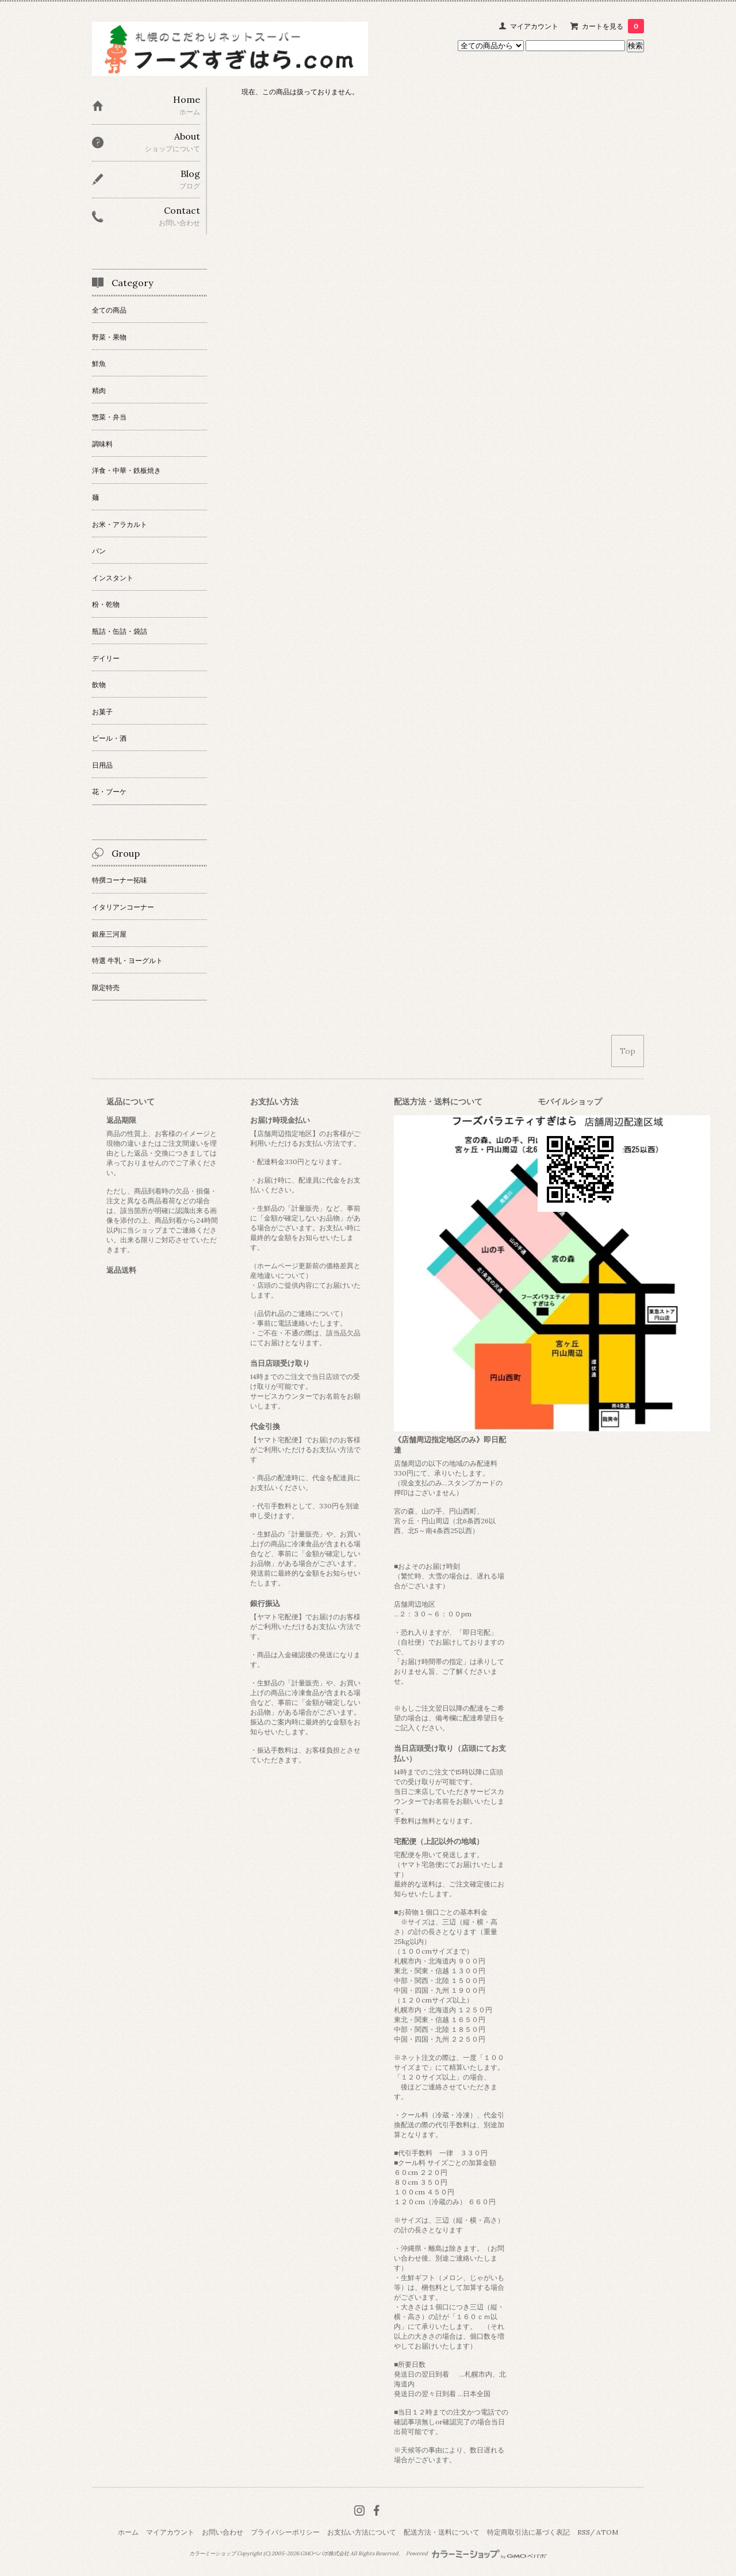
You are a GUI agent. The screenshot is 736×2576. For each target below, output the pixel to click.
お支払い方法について (361, 2532)
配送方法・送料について (442, 2532)
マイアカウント (534, 26)
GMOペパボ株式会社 (324, 2553)
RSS (583, 2532)
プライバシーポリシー (285, 2532)
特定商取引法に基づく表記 (528, 2532)
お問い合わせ (222, 2532)
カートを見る (613, 26)
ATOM (607, 2532)
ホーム (128, 2532)
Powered (476, 2553)
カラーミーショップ (212, 2553)
